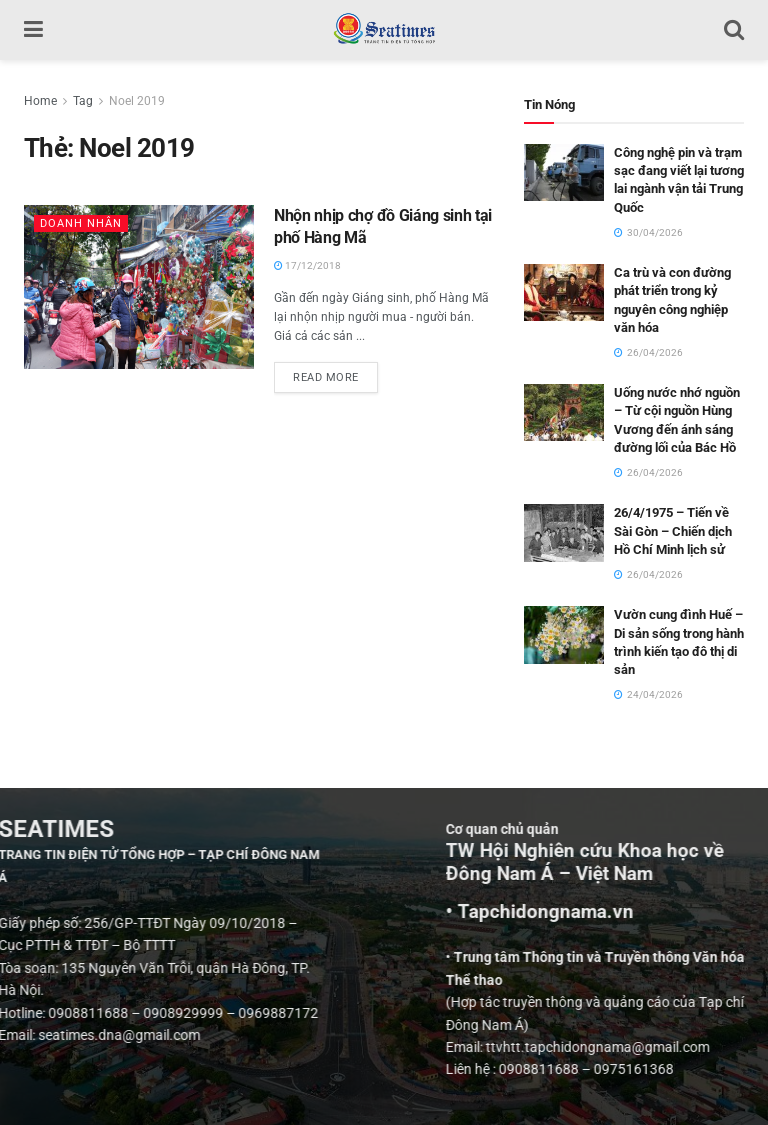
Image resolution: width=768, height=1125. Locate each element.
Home (40, 101)
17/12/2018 (307, 265)
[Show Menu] (33, 30)
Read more (335, 373)
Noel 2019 (137, 101)
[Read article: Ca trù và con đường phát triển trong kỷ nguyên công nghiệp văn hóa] (564, 292)
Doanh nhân (81, 223)
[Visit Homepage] (383, 30)
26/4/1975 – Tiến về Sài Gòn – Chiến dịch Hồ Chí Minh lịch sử (673, 530)
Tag (83, 101)
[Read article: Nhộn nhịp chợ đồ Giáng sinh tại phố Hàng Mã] (139, 287)
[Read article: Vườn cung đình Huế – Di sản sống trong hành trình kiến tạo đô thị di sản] (564, 634)
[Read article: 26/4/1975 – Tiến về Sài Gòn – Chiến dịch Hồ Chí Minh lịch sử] (564, 532)
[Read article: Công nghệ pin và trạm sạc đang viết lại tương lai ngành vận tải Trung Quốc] (564, 172)
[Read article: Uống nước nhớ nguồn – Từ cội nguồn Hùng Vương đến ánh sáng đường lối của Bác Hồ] (564, 412)
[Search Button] (734, 30)
